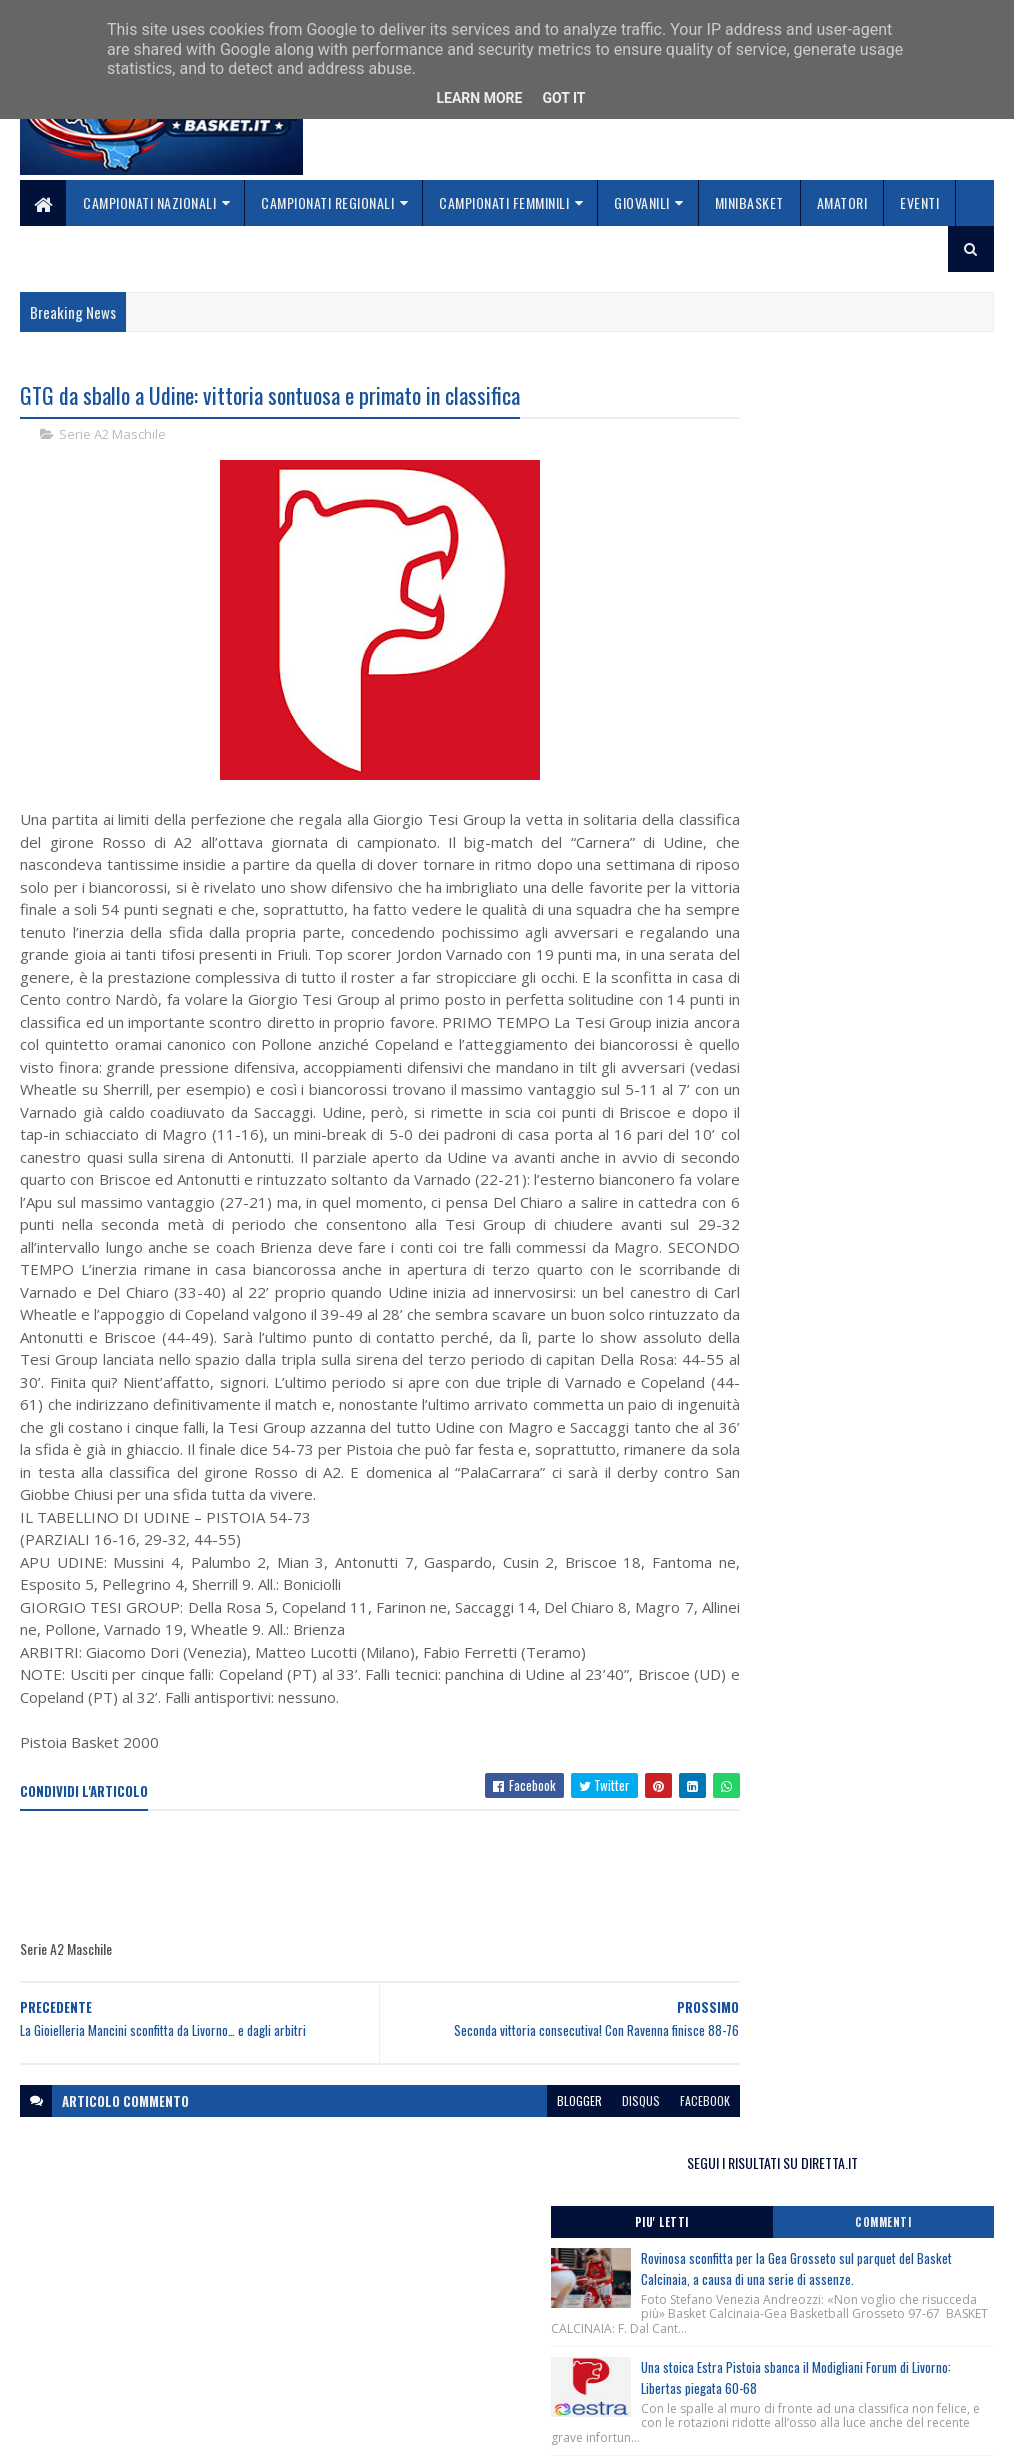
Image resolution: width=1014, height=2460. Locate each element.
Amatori (842, 202)
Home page (385, 2304)
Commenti (921, 461)
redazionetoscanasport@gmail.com (776, 2326)
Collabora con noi (406, 2352)
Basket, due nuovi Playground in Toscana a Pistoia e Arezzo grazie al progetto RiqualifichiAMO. (837, 1116)
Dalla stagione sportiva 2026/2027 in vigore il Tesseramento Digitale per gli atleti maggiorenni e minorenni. (846, 1173)
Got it (563, 98)
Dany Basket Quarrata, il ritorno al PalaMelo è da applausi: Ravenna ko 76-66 (891, 777)
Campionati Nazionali (149, 202)
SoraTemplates (114, 2432)
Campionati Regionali (327, 202)
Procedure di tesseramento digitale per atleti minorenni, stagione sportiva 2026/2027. (846, 1051)
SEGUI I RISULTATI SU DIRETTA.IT (847, 400)
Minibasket (749, 202)
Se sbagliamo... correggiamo (440, 2376)
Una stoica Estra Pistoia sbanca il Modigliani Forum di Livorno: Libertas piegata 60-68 (883, 647)
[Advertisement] (384, 1968)
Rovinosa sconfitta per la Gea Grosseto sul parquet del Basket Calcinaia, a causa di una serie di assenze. (889, 518)
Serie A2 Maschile (112, 436)
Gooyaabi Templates (282, 2432)
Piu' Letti (775, 461)
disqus (570, 2191)
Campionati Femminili (504, 202)
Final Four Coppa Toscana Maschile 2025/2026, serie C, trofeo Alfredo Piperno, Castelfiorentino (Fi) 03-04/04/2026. (841, 944)
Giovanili (642, 202)
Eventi (919, 202)
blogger (508, 2191)
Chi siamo (381, 2328)
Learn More (479, 98)
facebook (634, 2191)
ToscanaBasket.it (787, 1288)
